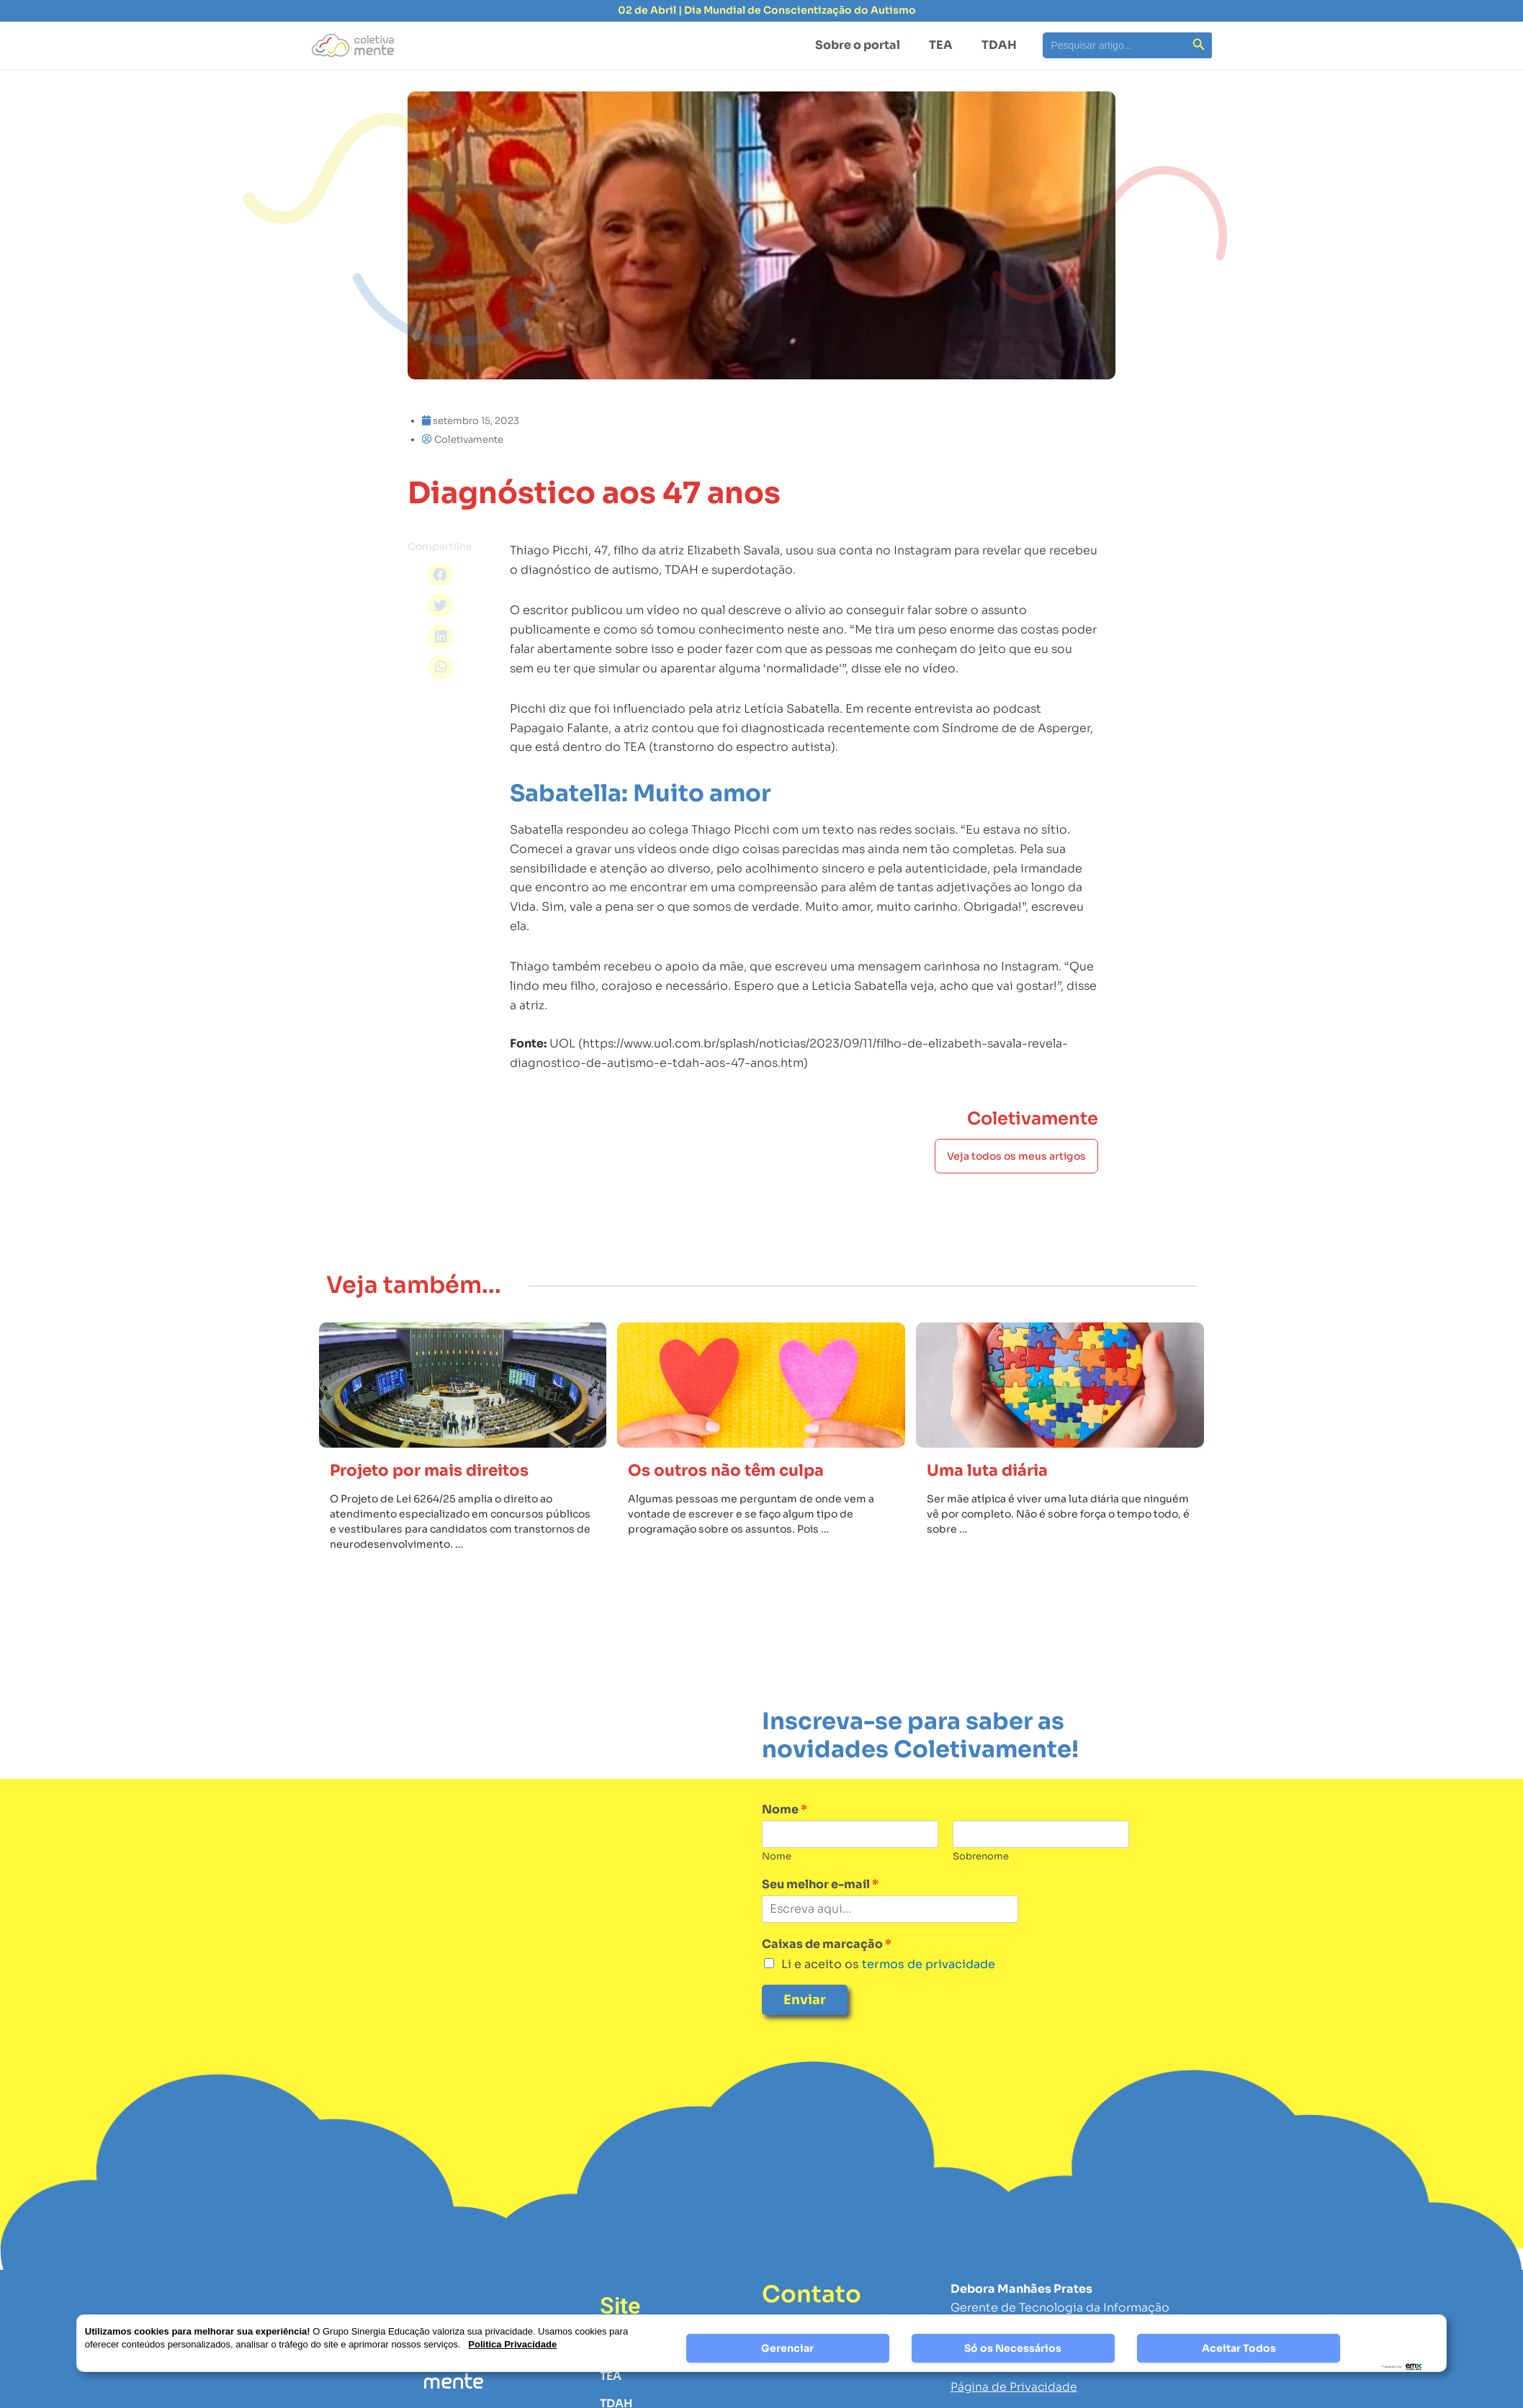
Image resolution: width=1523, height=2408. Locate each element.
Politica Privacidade (512, 2344)
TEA (941, 45)
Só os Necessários (1012, 2348)
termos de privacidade (927, 1992)
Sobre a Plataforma (655, 2377)
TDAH (999, 45)
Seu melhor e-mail (820, 1913)
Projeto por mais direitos (437, 1499)
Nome (784, 1838)
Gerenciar (787, 2348)
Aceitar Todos (1239, 2348)
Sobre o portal (857, 45)
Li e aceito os (888, 1992)
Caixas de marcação (826, 1972)
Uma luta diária (992, 1499)
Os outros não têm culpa (732, 1499)
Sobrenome (981, 1885)
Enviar (804, 2029)
